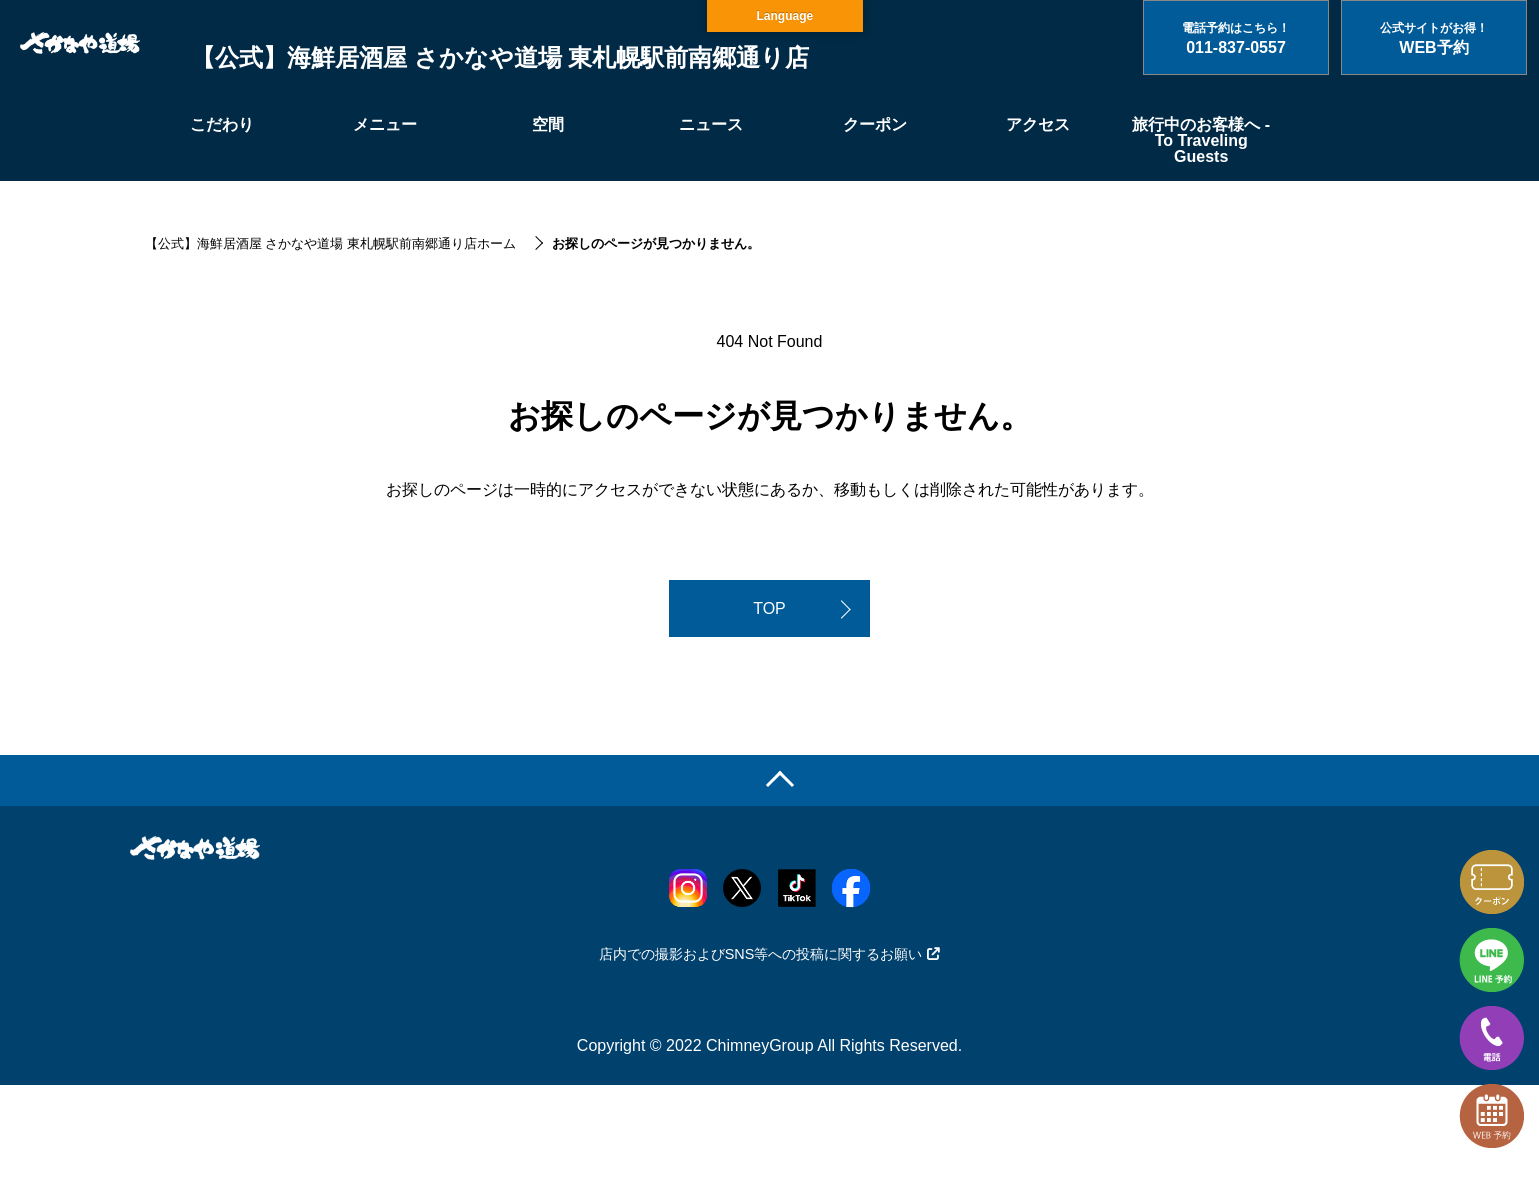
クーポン (875, 124)
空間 (548, 124)
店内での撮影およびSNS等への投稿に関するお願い (770, 954)
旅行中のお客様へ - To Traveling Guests (1201, 140)
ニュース (711, 124)
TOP (769, 608)
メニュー (385, 124)
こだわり (222, 124)
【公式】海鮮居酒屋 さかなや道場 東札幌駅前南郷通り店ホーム (330, 243)
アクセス (1038, 124)
